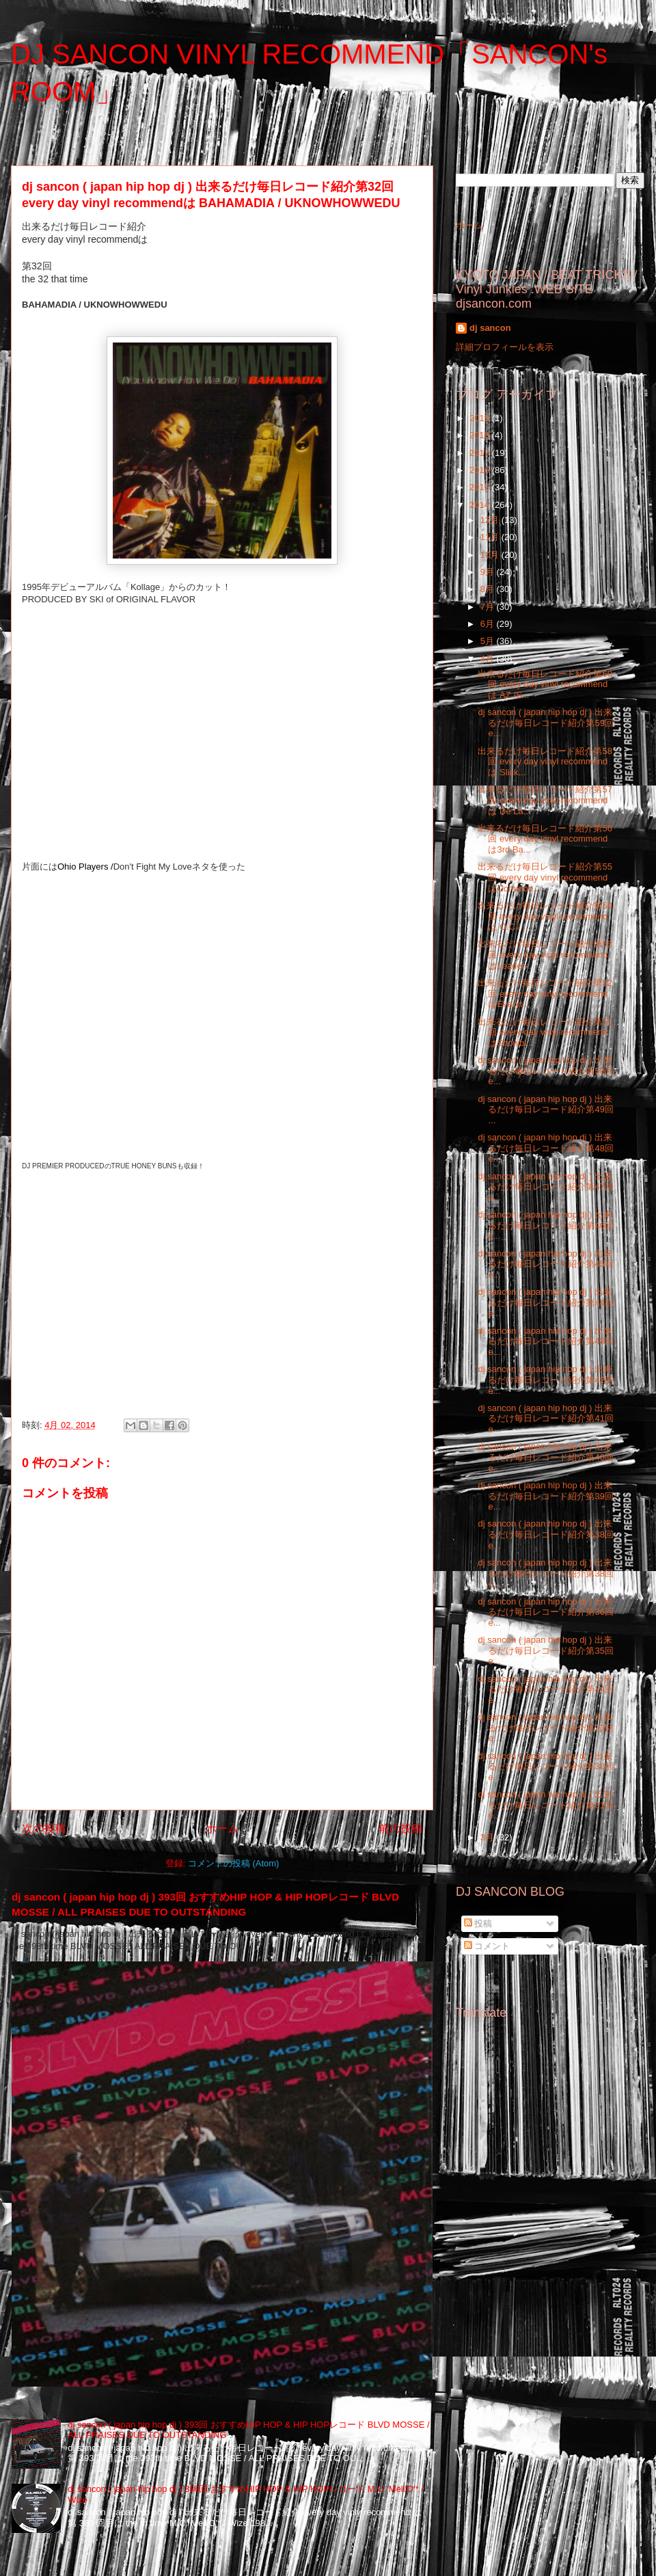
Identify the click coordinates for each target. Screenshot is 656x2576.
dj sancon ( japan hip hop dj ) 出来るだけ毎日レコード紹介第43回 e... (545, 1341)
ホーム (222, 1828)
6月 (488, 624)
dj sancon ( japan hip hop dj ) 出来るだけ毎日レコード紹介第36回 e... (545, 1612)
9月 (488, 572)
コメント (487, 1946)
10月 (491, 555)
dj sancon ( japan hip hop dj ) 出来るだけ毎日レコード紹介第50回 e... (545, 1070)
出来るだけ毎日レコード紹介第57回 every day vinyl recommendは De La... (545, 800)
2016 (480, 470)
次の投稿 (44, 1828)
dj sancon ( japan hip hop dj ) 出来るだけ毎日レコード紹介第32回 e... (545, 1766)
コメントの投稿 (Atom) (233, 1863)
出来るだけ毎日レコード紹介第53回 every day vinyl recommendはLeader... (545, 954)
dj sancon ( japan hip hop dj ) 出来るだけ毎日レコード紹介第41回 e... (545, 1418)
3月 (488, 1837)
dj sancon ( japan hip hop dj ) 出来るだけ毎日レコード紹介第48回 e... (545, 1148)
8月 (488, 589)
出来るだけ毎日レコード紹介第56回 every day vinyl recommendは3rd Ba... (545, 839)
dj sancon (490, 328)
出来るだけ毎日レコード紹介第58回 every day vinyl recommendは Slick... (545, 761)
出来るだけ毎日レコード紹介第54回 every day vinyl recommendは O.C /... (545, 916)
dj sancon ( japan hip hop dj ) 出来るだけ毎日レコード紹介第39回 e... (545, 1496)
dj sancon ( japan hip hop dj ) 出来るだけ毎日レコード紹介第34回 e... (545, 1689)
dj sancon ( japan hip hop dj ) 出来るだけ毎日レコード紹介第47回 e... (545, 1187)
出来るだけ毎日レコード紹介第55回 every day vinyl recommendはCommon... (545, 877)
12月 (491, 520)
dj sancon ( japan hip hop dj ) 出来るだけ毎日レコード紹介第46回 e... (545, 1225)
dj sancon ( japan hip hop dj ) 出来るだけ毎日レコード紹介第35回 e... (545, 1650)
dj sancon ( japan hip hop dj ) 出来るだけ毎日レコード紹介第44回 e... (545, 1302)
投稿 (478, 1923)
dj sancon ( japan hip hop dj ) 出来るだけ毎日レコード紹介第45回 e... (545, 1264)
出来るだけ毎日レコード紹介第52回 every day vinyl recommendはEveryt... (545, 993)
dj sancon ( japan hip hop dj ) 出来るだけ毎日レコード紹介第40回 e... (545, 1457)
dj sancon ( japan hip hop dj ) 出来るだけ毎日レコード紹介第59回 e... (545, 722)
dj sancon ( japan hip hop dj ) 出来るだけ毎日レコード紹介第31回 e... (545, 1805)
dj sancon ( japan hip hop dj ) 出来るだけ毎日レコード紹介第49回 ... (545, 1109)
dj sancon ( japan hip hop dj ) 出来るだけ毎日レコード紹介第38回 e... (545, 1534)
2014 (480, 505)
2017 (480, 453)
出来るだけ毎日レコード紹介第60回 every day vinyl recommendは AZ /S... (545, 684)
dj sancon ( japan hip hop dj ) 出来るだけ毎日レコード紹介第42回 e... (545, 1379)
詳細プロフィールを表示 (505, 347)
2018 (480, 435)
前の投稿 (400, 1828)
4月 (488, 659)
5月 (488, 641)
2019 (480, 418)
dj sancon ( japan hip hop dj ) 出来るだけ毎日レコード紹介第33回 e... (545, 1727)
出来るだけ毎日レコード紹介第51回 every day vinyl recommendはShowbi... (545, 1032)
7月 (488, 607)
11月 (491, 537)
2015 (480, 487)
